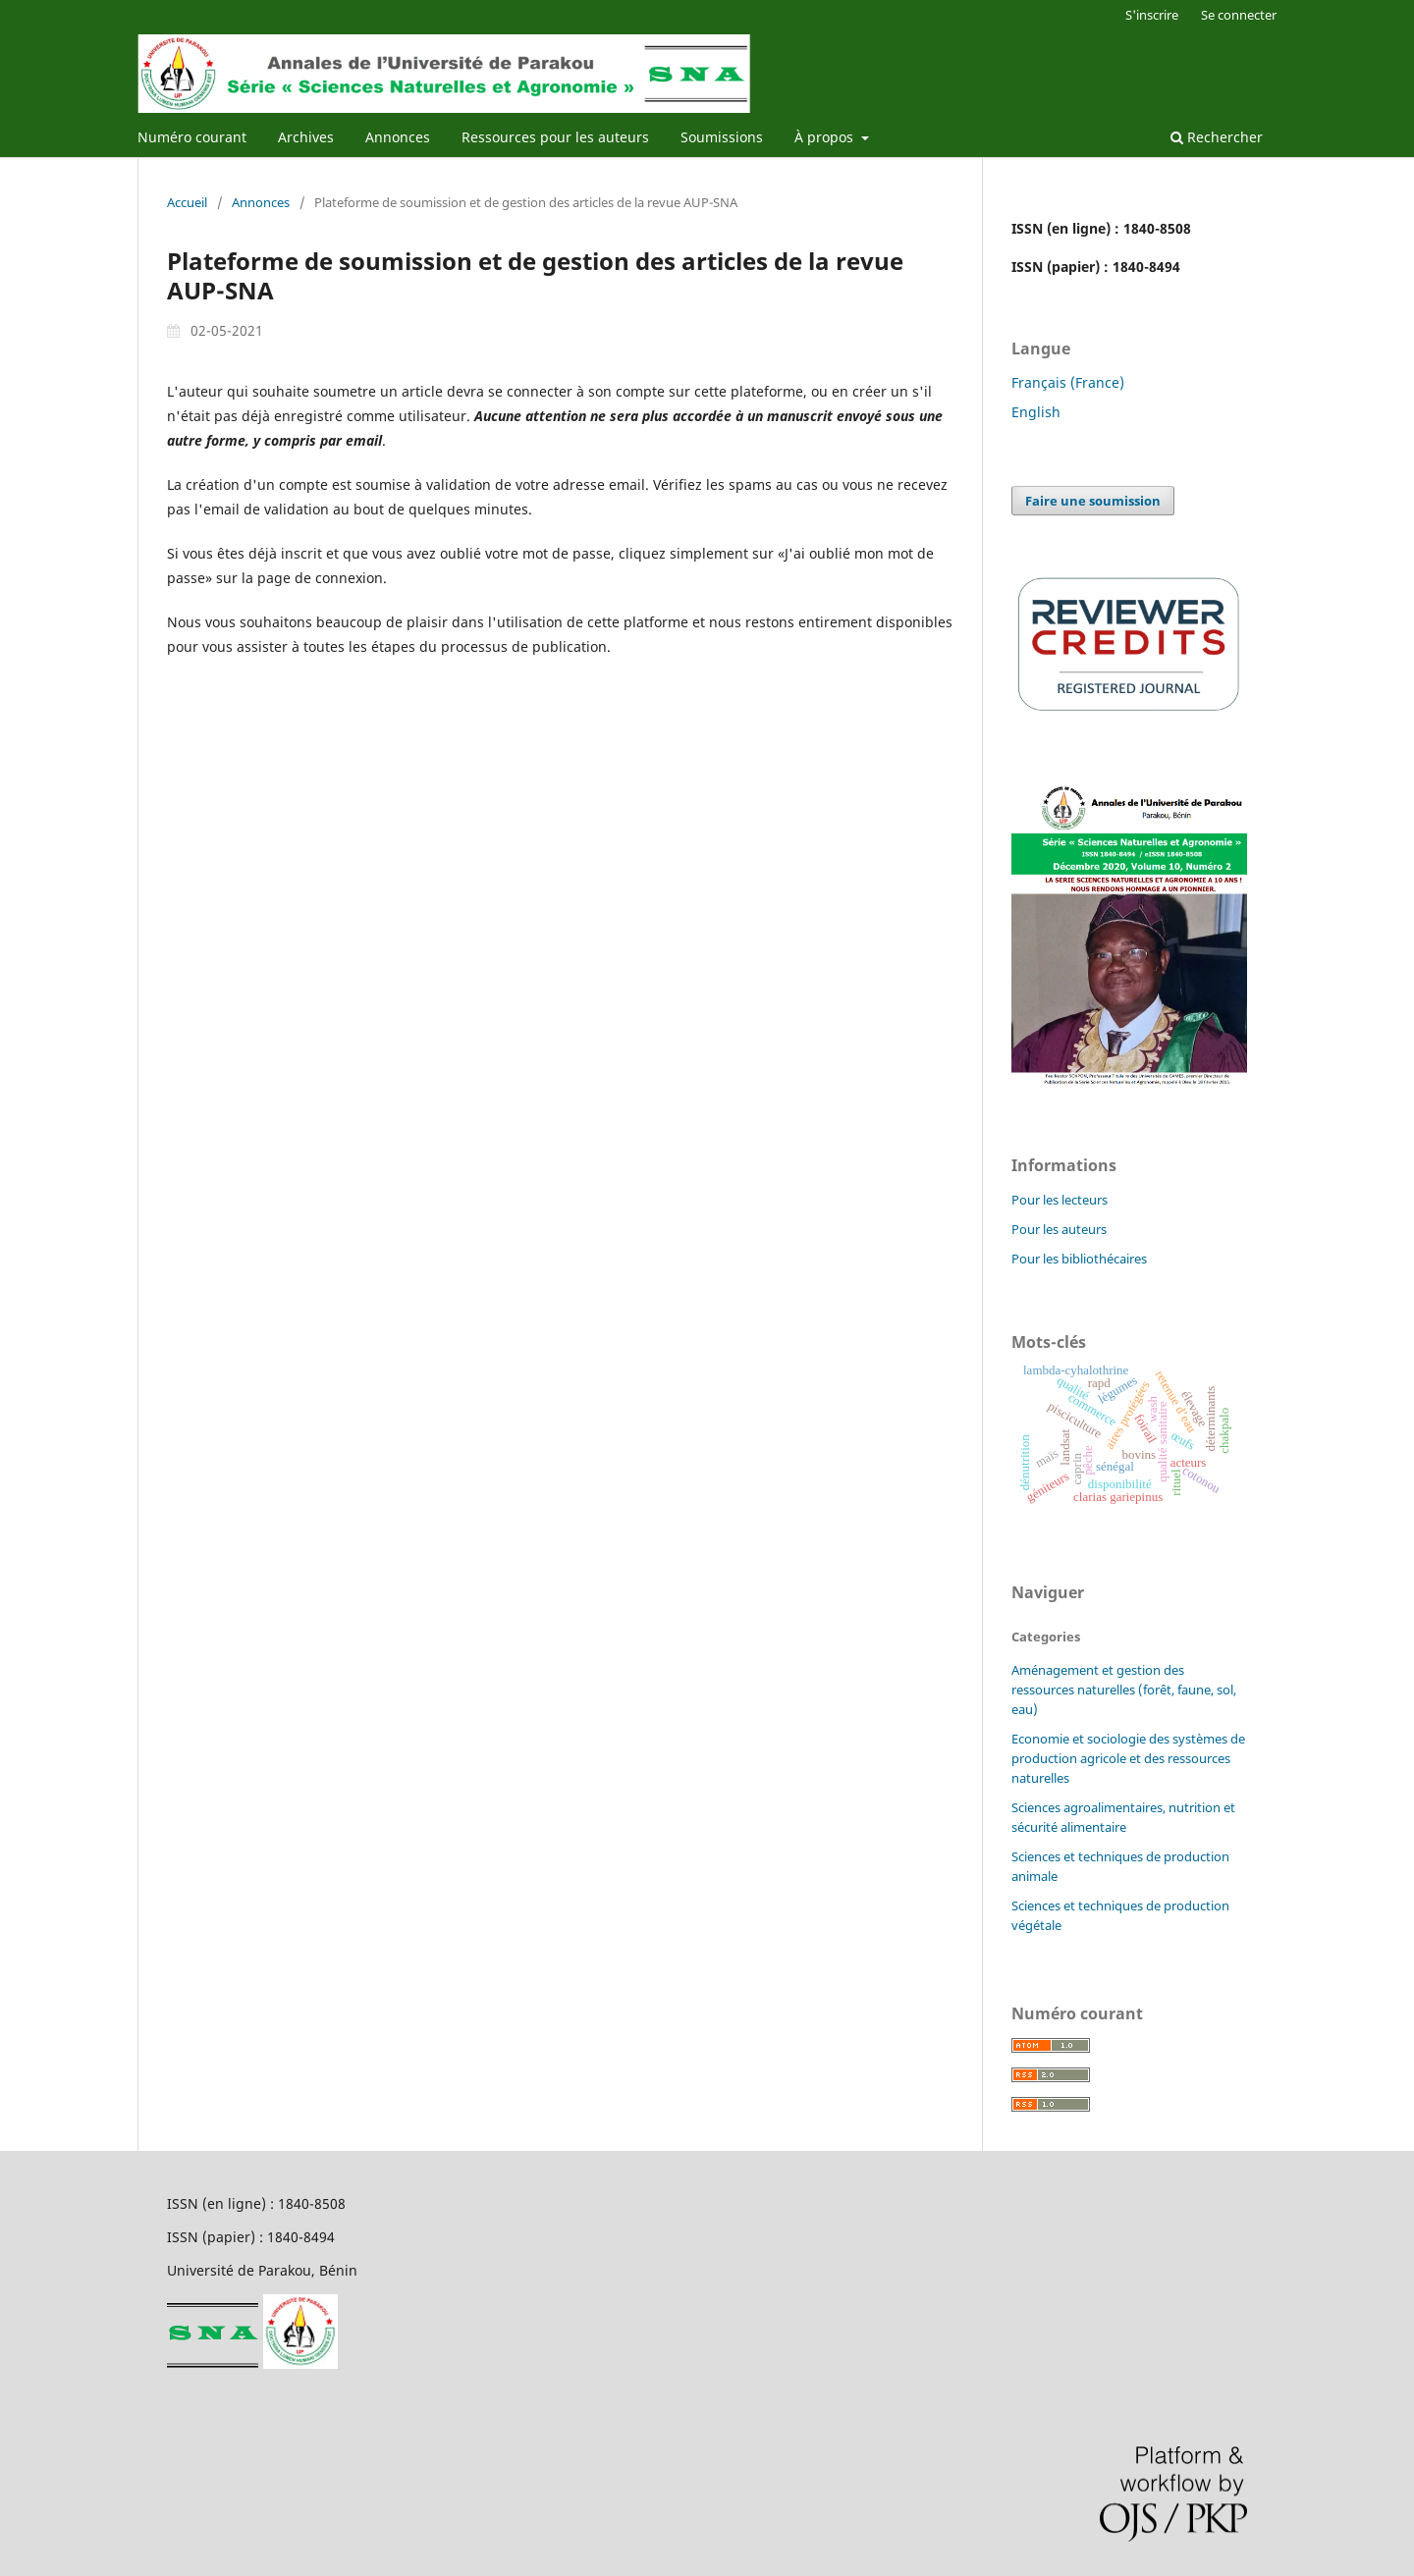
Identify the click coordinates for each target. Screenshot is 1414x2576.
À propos (825, 137)
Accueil (187, 202)
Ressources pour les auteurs (555, 137)
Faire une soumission (1093, 501)
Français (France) (1067, 382)
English (1035, 411)
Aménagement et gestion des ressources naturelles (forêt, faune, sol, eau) (1123, 1689)
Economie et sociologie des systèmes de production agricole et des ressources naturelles (1128, 1758)
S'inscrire (1151, 15)
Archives (306, 137)
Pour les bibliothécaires (1079, 1258)
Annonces (397, 137)
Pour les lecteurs (1059, 1199)
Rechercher (1216, 137)
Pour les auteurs (1059, 1229)
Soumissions (721, 137)
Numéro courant (191, 137)
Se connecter (1239, 15)
